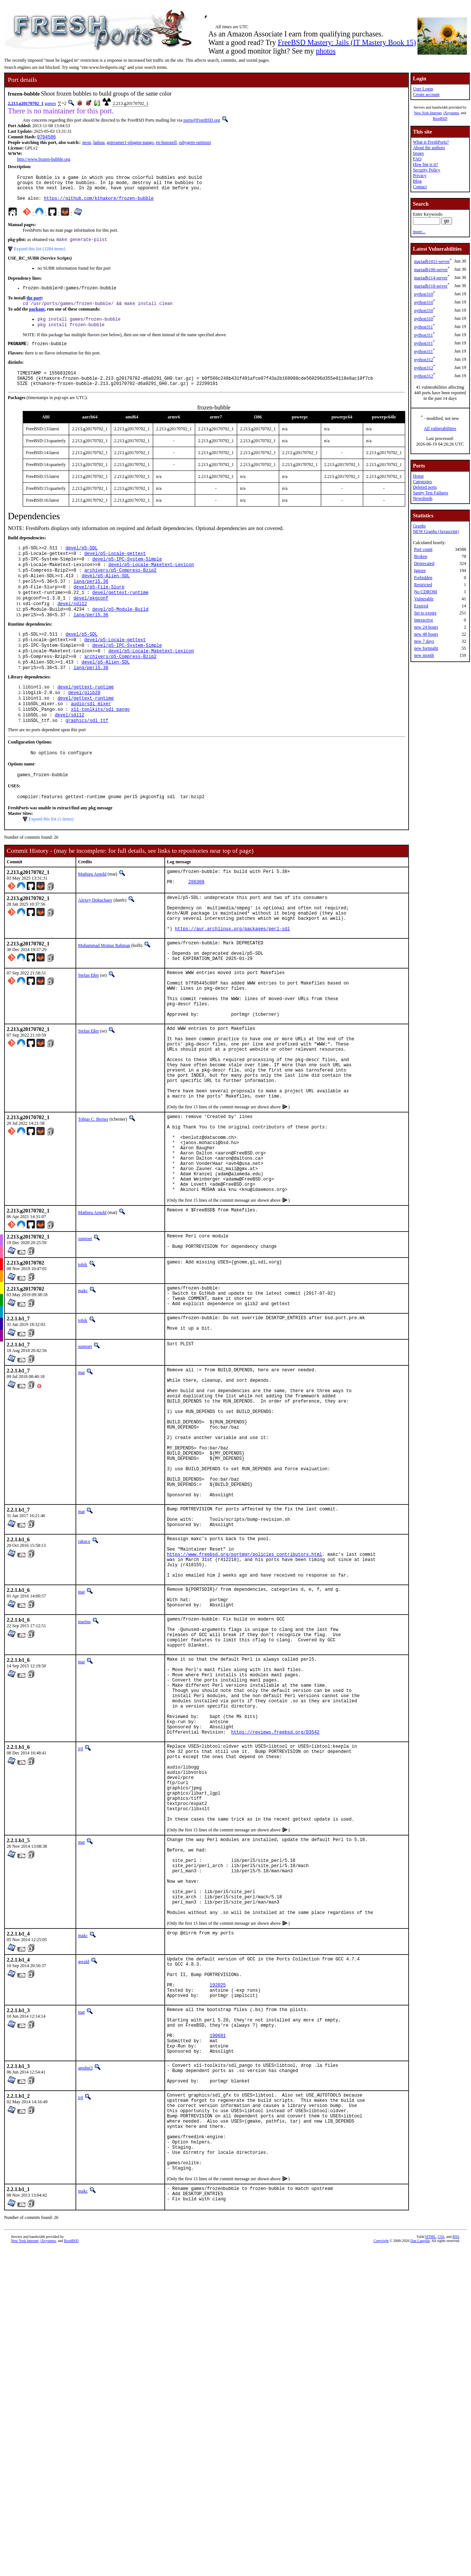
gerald (83, 2167)
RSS (455, 2484)
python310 (423, 294)
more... (419, 231)
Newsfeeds (423, 498)
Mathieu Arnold (92, 912)
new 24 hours (426, 627)
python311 (423, 327)
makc (83, 1387)
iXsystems (451, 113)
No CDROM (425, 591)
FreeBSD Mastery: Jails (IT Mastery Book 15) (347, 42)
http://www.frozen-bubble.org (43, 160)
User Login (423, 88)
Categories (422, 481)
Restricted (423, 584)
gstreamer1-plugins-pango (130, 143)
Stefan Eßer (88, 1027)
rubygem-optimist (195, 143)
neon (86, 143)
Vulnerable (424, 598)
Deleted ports (425, 487)
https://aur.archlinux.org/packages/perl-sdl (232, 976)
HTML (430, 2484)
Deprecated (424, 563)
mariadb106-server (431, 269)
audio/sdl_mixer (91, 736)
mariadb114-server (431, 277)
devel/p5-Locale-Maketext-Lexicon (151, 582)
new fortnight (426, 648)
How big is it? (425, 164)
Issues (418, 153)
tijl (80, 1921)
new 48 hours (426, 634)
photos (325, 51)
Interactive (423, 620)
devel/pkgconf (91, 620)
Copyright (381, 2488)
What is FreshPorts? (431, 142)
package (37, 318)
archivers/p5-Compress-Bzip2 (120, 588)
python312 (423, 359)
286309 (196, 923)
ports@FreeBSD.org (201, 120)
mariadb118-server (431, 286)
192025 (218, 2197)
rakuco (84, 1676)
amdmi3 (85, 2292)
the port (34, 306)
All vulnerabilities (440, 428)
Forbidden (423, 577)
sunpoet (85, 1333)
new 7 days (424, 641)
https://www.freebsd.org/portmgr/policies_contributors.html (244, 1694)
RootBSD (440, 118)
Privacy (420, 175)
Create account (426, 94)
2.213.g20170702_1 (25, 103)
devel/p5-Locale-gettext (115, 569)
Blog (417, 181)
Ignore (420, 570)
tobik (82, 1361)
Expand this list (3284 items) (39, 255)
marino (84, 1770)
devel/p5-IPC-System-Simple (127, 576)
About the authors (429, 147)
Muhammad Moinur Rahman (104, 993)
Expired (421, 605)
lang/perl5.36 (91, 601)
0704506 (46, 137)
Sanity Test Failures (430, 492)
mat (81, 1475)
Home (418, 476)
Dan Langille (420, 2488)
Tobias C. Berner (93, 1197)
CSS (441, 2484)
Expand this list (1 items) (51, 857)
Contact (420, 186)
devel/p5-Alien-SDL (105, 595)
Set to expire (425, 613)
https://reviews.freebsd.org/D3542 (275, 1904)
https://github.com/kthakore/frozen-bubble (99, 204)
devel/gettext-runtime (120, 614)
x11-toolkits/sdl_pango (100, 742)
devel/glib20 (84, 723)
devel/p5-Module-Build (120, 633)
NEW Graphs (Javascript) (436, 531)
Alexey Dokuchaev (95, 940)
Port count (423, 549)
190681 (218, 2257)
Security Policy (427, 170)
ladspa (99, 143)
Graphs (419, 526)
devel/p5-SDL (81, 563)
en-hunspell (166, 143)
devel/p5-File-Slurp (99, 607)
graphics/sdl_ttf (86, 755)
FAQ (417, 158)
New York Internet (428, 113)
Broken (420, 556)
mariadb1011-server (432, 261)
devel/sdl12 (72, 626)
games (50, 103)
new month (424, 655)
